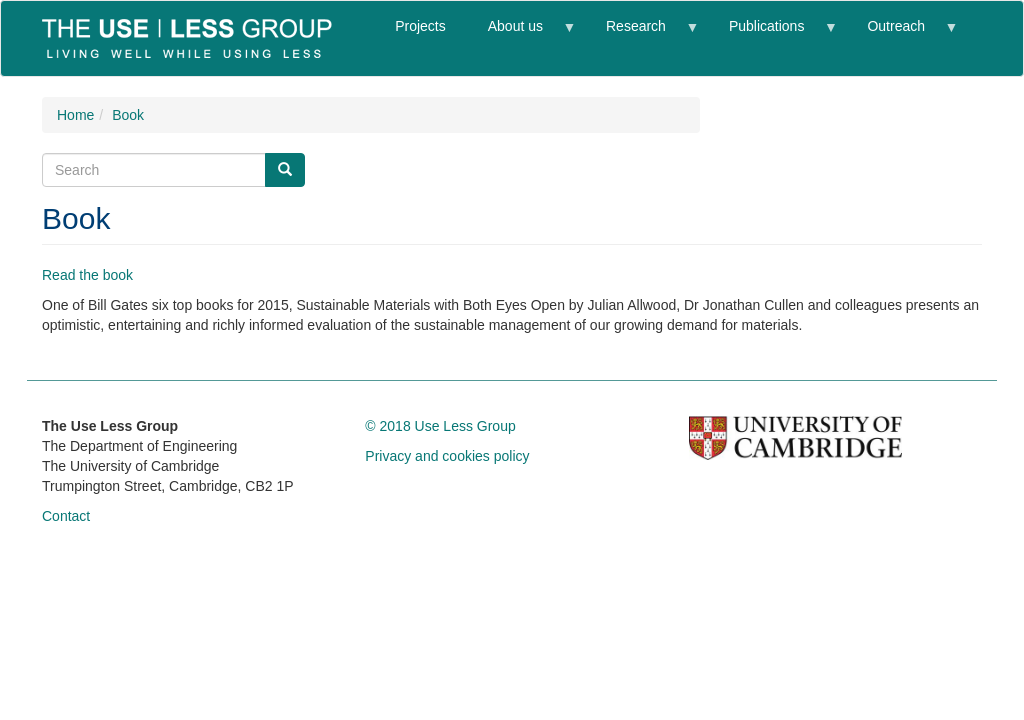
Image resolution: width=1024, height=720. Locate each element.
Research (641, 34)
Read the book (87, 275)
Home (75, 115)
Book (128, 115)
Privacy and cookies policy (447, 456)
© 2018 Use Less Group (440, 426)
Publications (772, 34)
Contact (66, 516)
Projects (420, 26)
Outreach (901, 34)
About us (521, 34)
